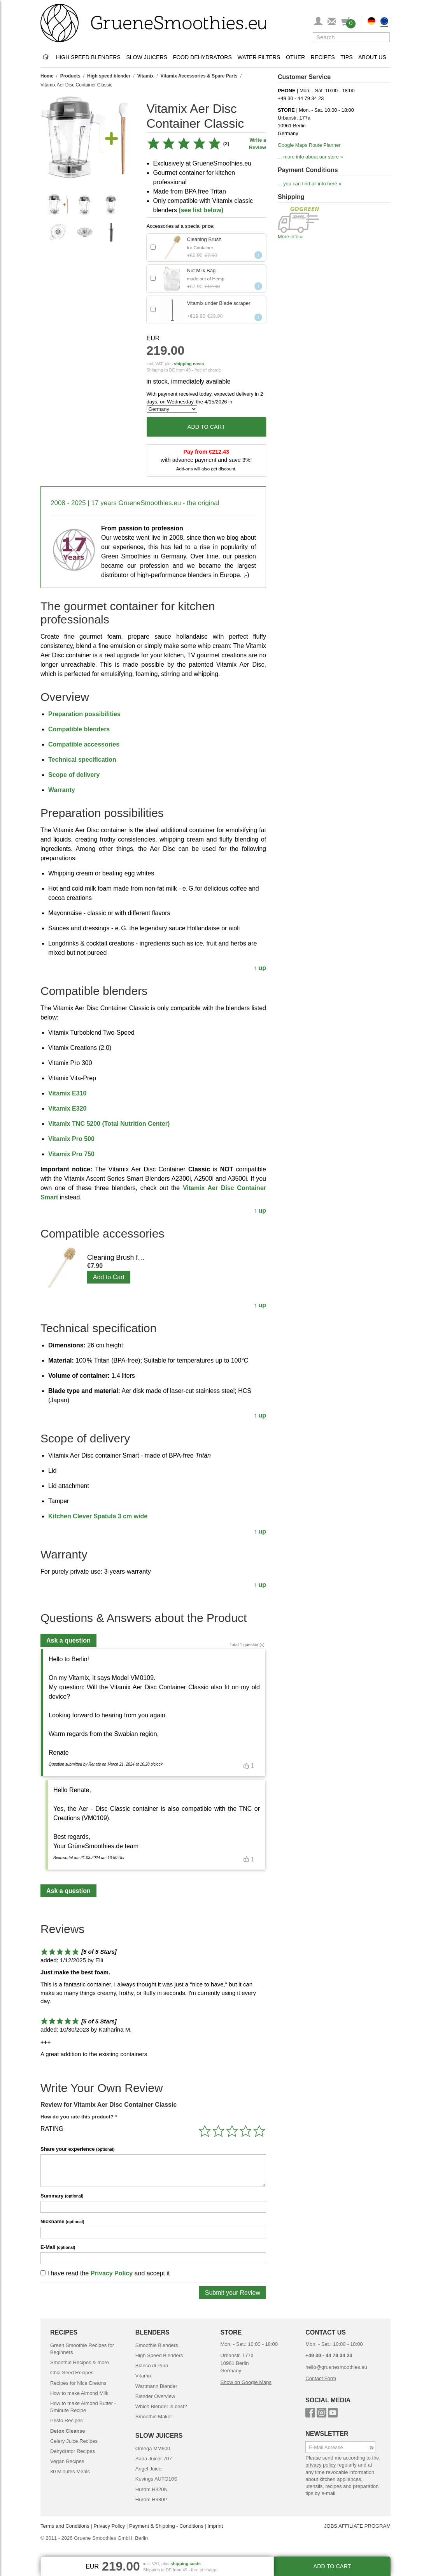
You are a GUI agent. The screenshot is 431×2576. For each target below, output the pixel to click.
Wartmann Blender (156, 2386)
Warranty (61, 790)
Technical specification (82, 759)
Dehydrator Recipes (72, 2451)
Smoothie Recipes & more (79, 2362)
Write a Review (257, 143)
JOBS (330, 2526)
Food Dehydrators (202, 57)
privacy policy (320, 2465)
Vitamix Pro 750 (71, 1154)
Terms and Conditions (64, 2526)
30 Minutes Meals (70, 2471)
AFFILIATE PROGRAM (364, 2526)
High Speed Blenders (88, 57)
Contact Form (320, 2378)
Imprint (215, 2526)
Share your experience (77, 2149)
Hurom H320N (151, 2489)
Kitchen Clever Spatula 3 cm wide (97, 1516)
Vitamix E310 (67, 1093)
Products (70, 76)
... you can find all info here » (310, 184)
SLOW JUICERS (159, 2435)
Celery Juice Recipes (74, 2441)
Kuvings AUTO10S (156, 2479)
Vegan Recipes (67, 2461)
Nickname (62, 2221)
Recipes (323, 57)
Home (46, 76)
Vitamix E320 (67, 1108)
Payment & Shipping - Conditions (166, 2526)
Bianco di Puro (151, 2365)
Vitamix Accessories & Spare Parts (199, 76)
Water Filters (258, 57)
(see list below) (201, 210)
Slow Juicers (146, 57)
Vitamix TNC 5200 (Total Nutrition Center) (109, 1123)
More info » (290, 236)
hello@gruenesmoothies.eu (336, 2367)
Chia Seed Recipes (71, 2372)
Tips (346, 57)
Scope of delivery (74, 774)
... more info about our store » (310, 157)
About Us (372, 57)
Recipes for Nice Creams (78, 2383)
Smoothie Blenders (156, 2345)
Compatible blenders (79, 729)
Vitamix (145, 76)
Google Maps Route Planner (309, 145)
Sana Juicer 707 (153, 2459)
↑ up (260, 968)
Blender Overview (155, 2396)
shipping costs (189, 363)
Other (295, 57)
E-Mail (57, 2247)
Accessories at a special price (180, 226)
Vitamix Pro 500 (71, 1139)
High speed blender (108, 76)
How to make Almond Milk (79, 2393)
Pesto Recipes (66, 2420)
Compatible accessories (83, 744)
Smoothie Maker (153, 2416)
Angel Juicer (149, 2469)
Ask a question (68, 1640)
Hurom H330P (151, 2499)
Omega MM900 (152, 2448)
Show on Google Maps (246, 2382)
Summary (61, 2196)
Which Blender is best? (161, 2406)
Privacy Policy (112, 2273)
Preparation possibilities (84, 714)
